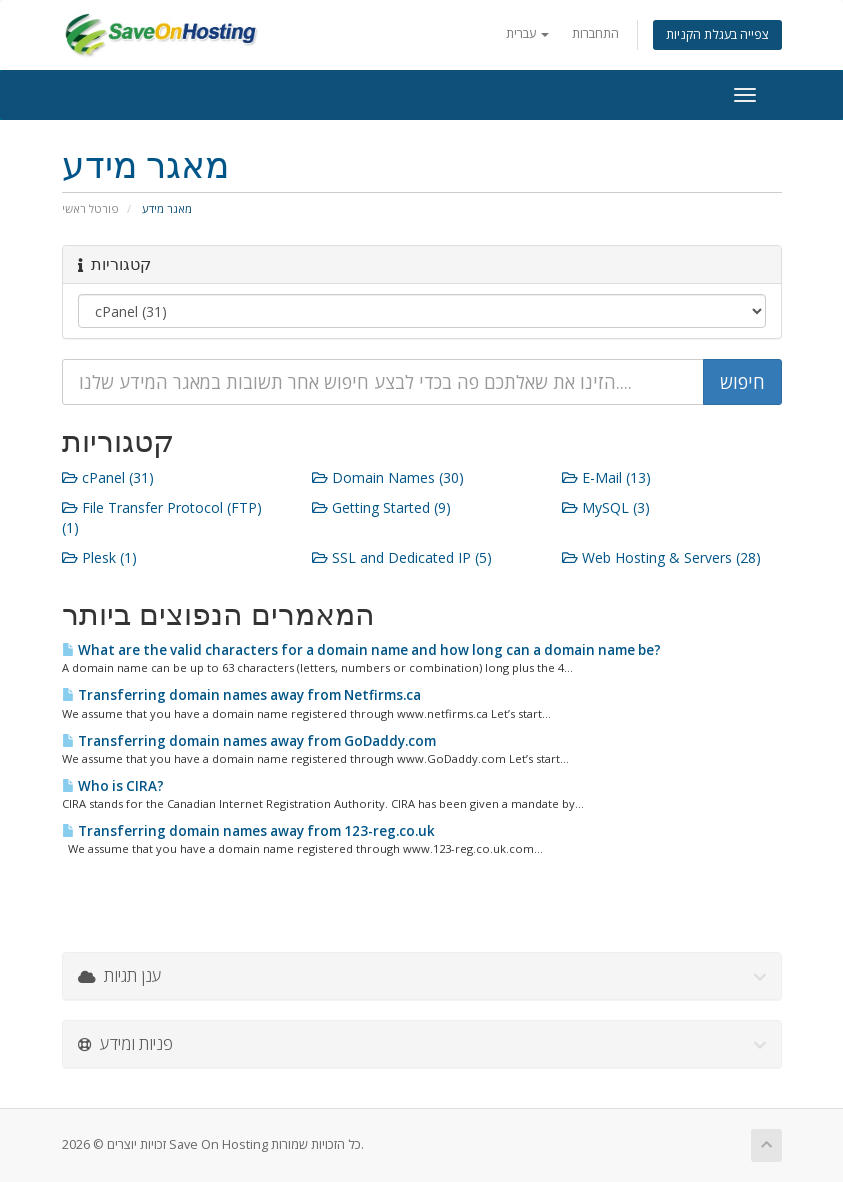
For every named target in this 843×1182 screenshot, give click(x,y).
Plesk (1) (99, 557)
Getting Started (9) (381, 507)
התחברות (595, 33)
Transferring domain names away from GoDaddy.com (249, 741)
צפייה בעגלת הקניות (717, 34)
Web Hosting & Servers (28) (661, 557)
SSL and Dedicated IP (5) (402, 557)
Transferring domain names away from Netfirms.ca (241, 695)
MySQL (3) (606, 507)
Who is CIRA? (113, 786)
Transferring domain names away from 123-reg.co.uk (248, 831)
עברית (527, 33)
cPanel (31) (108, 477)
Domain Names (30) (388, 477)
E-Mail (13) (606, 477)
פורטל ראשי (90, 208)
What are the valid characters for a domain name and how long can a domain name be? (361, 650)
